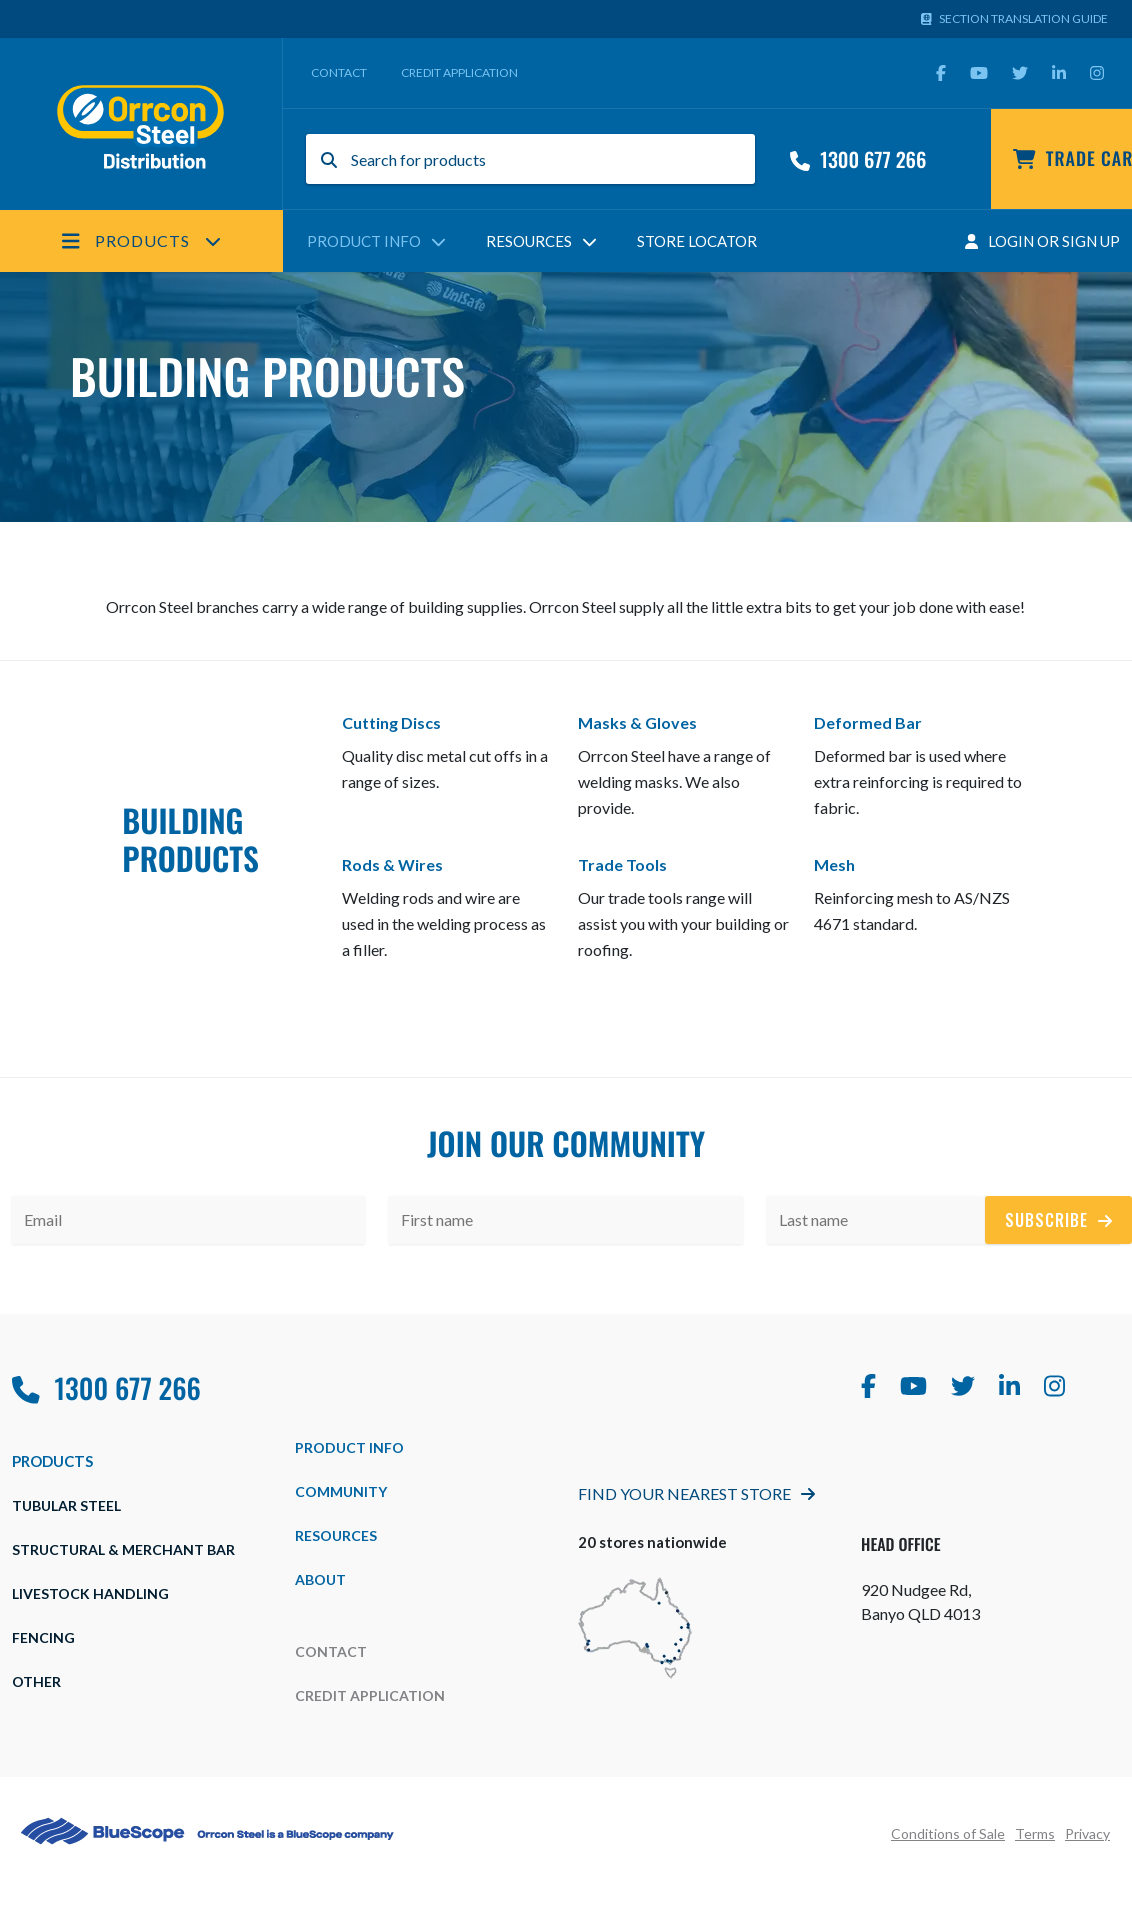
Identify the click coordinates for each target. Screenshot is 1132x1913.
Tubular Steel (66, 1505)
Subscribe (1058, 1220)
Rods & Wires (392, 864)
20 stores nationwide (652, 1542)
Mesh (834, 864)
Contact (339, 72)
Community (341, 1491)
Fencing (43, 1637)
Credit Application (459, 72)
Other (36, 1681)
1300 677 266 (858, 159)
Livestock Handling (90, 1593)
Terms (1035, 1833)
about (320, 1579)
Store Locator (697, 241)
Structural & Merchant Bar (123, 1549)
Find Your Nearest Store (696, 1493)
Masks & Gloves (637, 722)
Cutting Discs (391, 722)
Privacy (1087, 1833)
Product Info (376, 241)
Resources (541, 241)
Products (141, 241)
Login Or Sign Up (1042, 241)
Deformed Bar (868, 722)
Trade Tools (622, 864)
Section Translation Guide (1015, 18)
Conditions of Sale (948, 1833)
